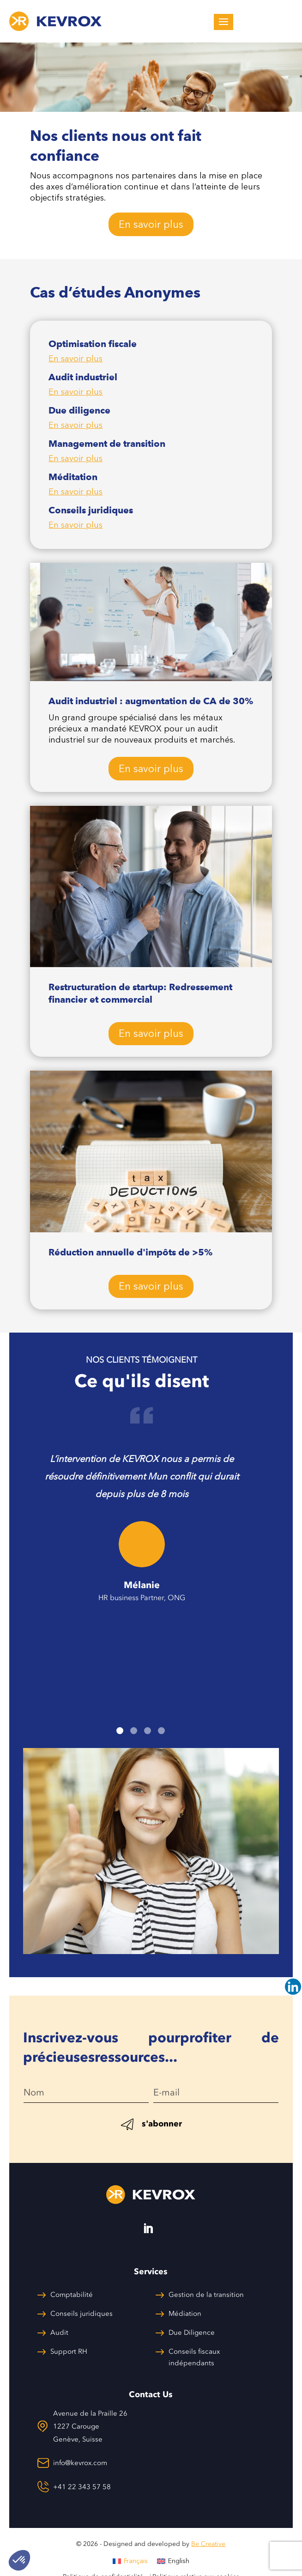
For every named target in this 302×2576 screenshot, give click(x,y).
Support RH (68, 2351)
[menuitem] (130, 2561)
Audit (59, 2332)
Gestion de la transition (206, 2294)
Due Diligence (192, 2332)
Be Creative (208, 2544)
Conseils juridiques (81, 2313)
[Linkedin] (293, 1987)
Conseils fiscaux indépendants (194, 2357)
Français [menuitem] (136, 2561)
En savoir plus (151, 224)
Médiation (185, 2313)
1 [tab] (119, 1730)
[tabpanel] (141, 1507)
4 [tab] (161, 1730)
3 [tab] (147, 1730)
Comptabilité (71, 2294)
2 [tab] (133, 1730)
